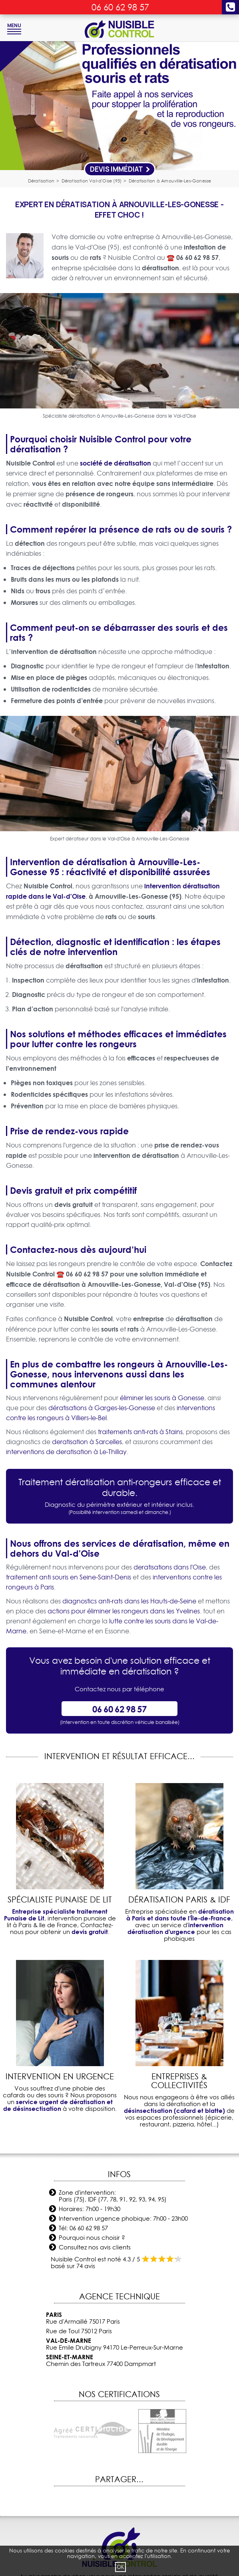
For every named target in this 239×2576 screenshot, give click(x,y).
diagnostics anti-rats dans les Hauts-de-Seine (129, 1601)
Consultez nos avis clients (95, 2247)
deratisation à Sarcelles (87, 1441)
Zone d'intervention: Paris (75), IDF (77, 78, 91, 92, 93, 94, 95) (113, 2195)
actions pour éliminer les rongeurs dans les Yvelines (124, 1611)
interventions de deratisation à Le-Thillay (66, 1451)
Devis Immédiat (120, 169)
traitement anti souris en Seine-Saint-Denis (68, 1577)
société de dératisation (115, 463)
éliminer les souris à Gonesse (162, 1397)
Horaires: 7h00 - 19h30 (89, 2209)
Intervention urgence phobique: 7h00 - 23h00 (123, 2218)
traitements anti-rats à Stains (140, 1431)
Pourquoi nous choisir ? (92, 2237)
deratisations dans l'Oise (169, 1567)
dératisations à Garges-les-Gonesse (101, 1407)
